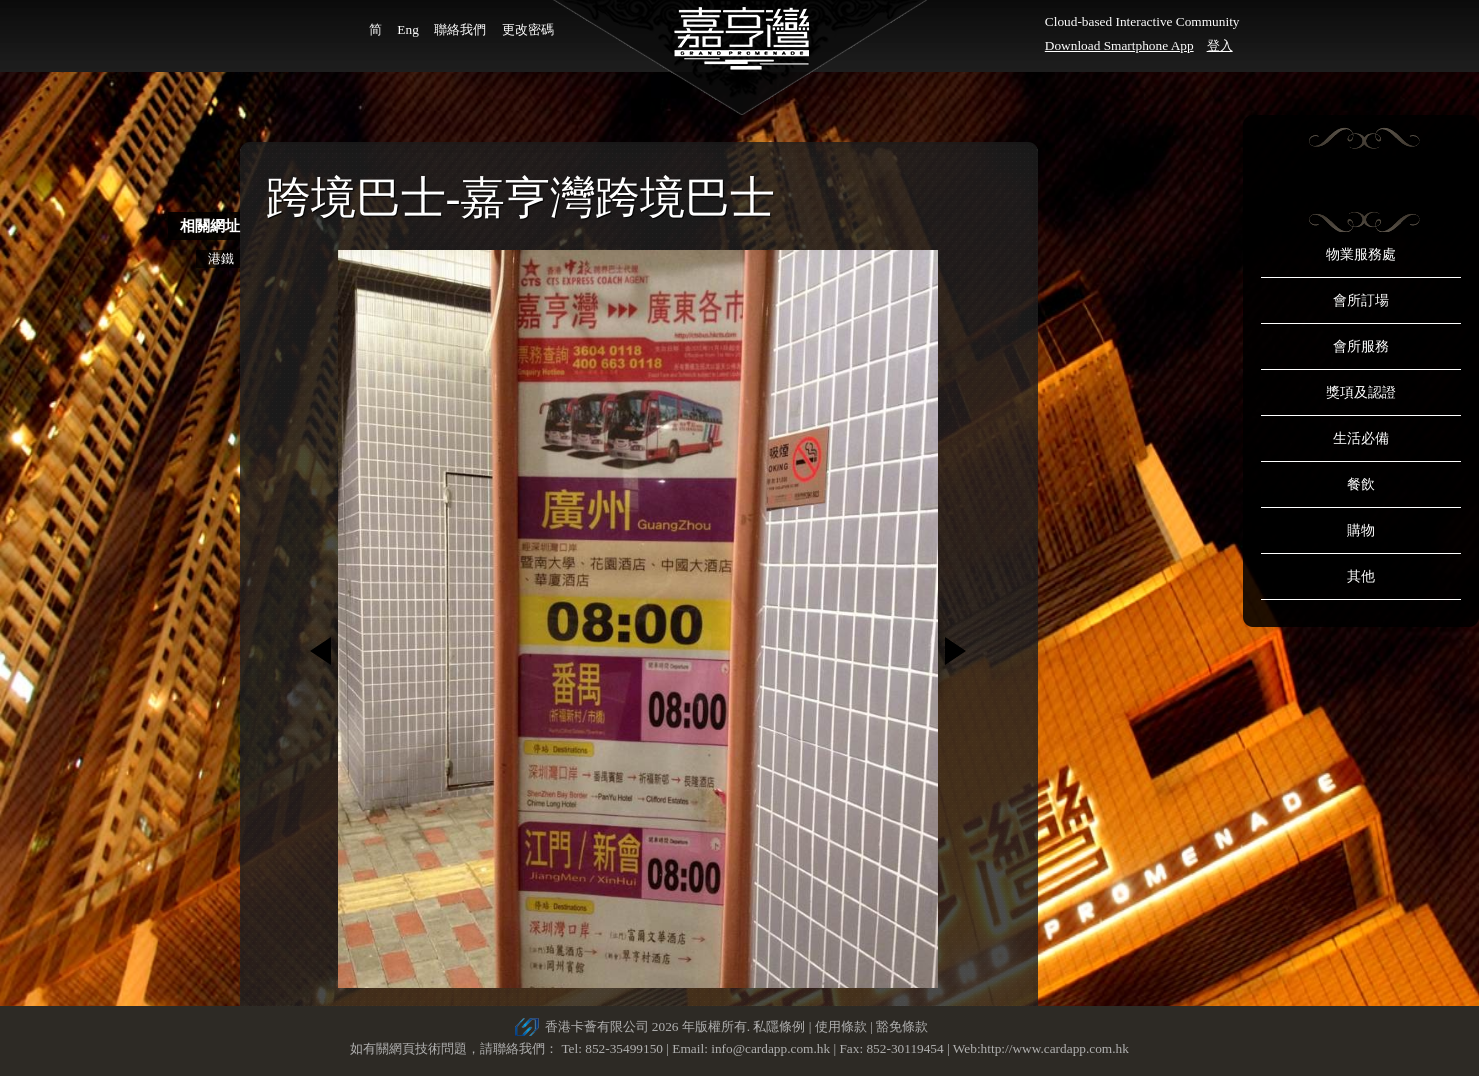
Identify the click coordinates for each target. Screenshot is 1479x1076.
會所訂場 (1361, 300)
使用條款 (841, 1026)
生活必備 (1361, 438)
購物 (1361, 530)
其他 (1361, 576)
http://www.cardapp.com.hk (1055, 1048)
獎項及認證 (1361, 392)
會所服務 (1361, 346)
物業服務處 (1361, 254)
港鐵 (221, 258)
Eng (407, 29)
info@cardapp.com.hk (772, 1048)
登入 (1220, 45)
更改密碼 (528, 29)
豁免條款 (902, 1026)
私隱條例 (779, 1026)
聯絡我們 (460, 29)
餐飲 (1361, 484)
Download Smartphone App (1119, 45)
